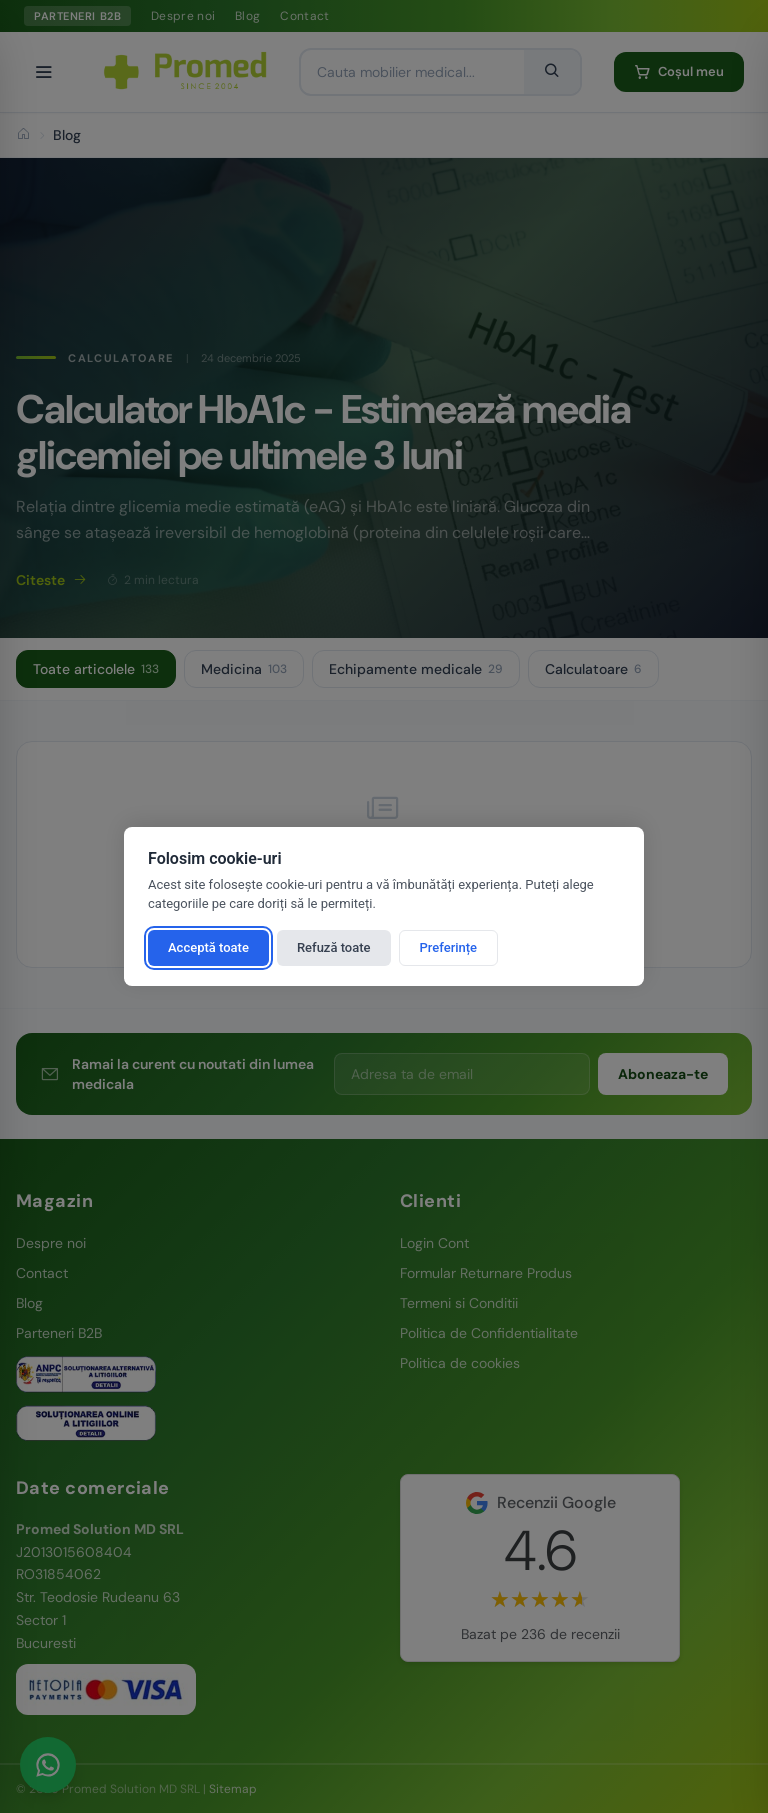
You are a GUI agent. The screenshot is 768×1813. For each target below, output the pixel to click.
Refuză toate (334, 947)
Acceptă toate (208, 947)
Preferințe (449, 947)
